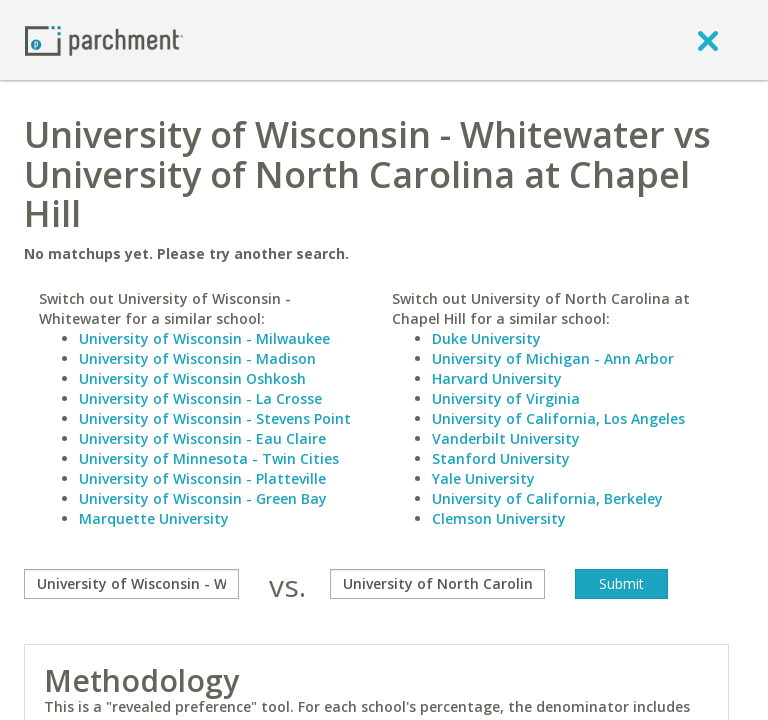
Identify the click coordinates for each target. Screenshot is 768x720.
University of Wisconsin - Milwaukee (204, 338)
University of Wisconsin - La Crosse (200, 398)
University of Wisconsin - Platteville (202, 478)
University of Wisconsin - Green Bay (203, 498)
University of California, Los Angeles (558, 418)
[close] (708, 40)
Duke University (486, 338)
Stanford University (501, 458)
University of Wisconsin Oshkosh (192, 378)
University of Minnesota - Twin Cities (209, 458)
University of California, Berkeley (547, 498)
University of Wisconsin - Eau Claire (202, 438)
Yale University (483, 478)
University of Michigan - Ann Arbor (553, 358)
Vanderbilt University (506, 438)
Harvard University (497, 378)
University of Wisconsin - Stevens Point (215, 418)
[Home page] (104, 39)
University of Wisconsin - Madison (197, 358)
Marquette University (154, 518)
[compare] (131, 584)
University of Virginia (506, 398)
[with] (437, 584)
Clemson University (499, 518)
